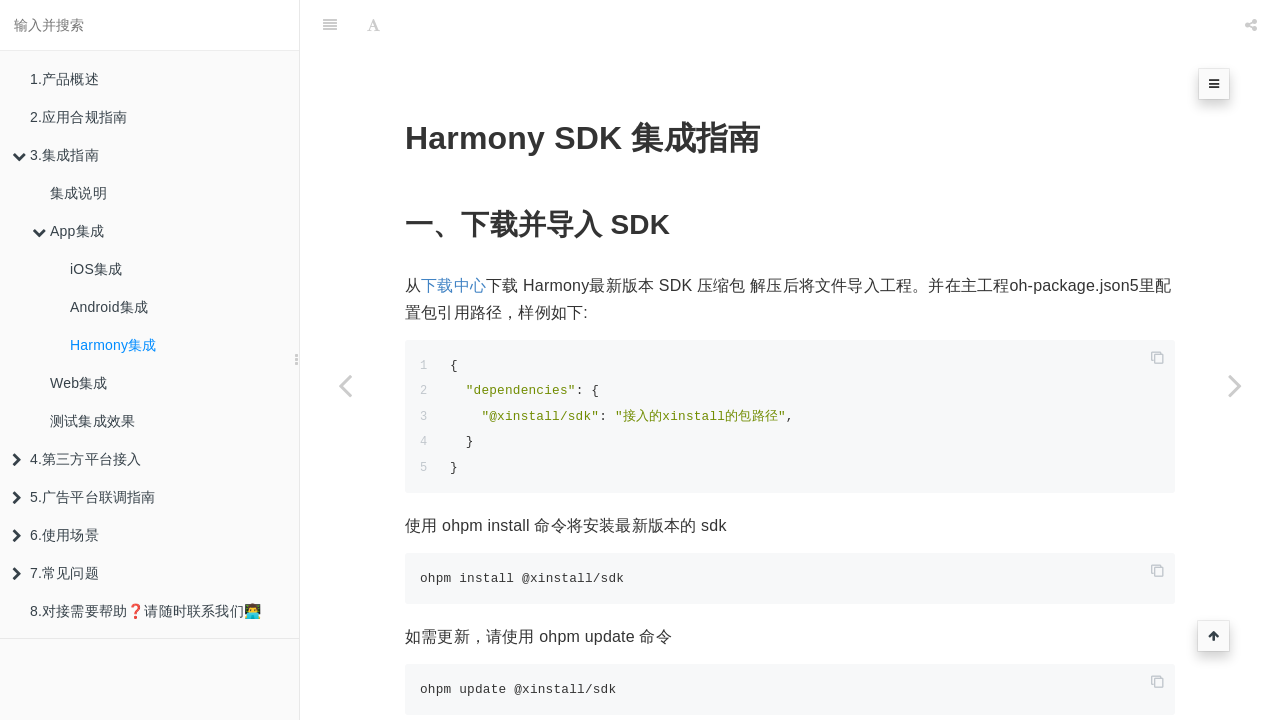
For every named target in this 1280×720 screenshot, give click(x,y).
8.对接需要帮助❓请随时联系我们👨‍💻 (145, 611)
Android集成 (109, 307)
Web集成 (79, 383)
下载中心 (453, 235)
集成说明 (78, 193)
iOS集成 (96, 269)
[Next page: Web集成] (1235, 385)
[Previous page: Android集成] (345, 385)
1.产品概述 (64, 79)
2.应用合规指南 (78, 117)
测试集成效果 (92, 421)
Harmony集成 (113, 345)
